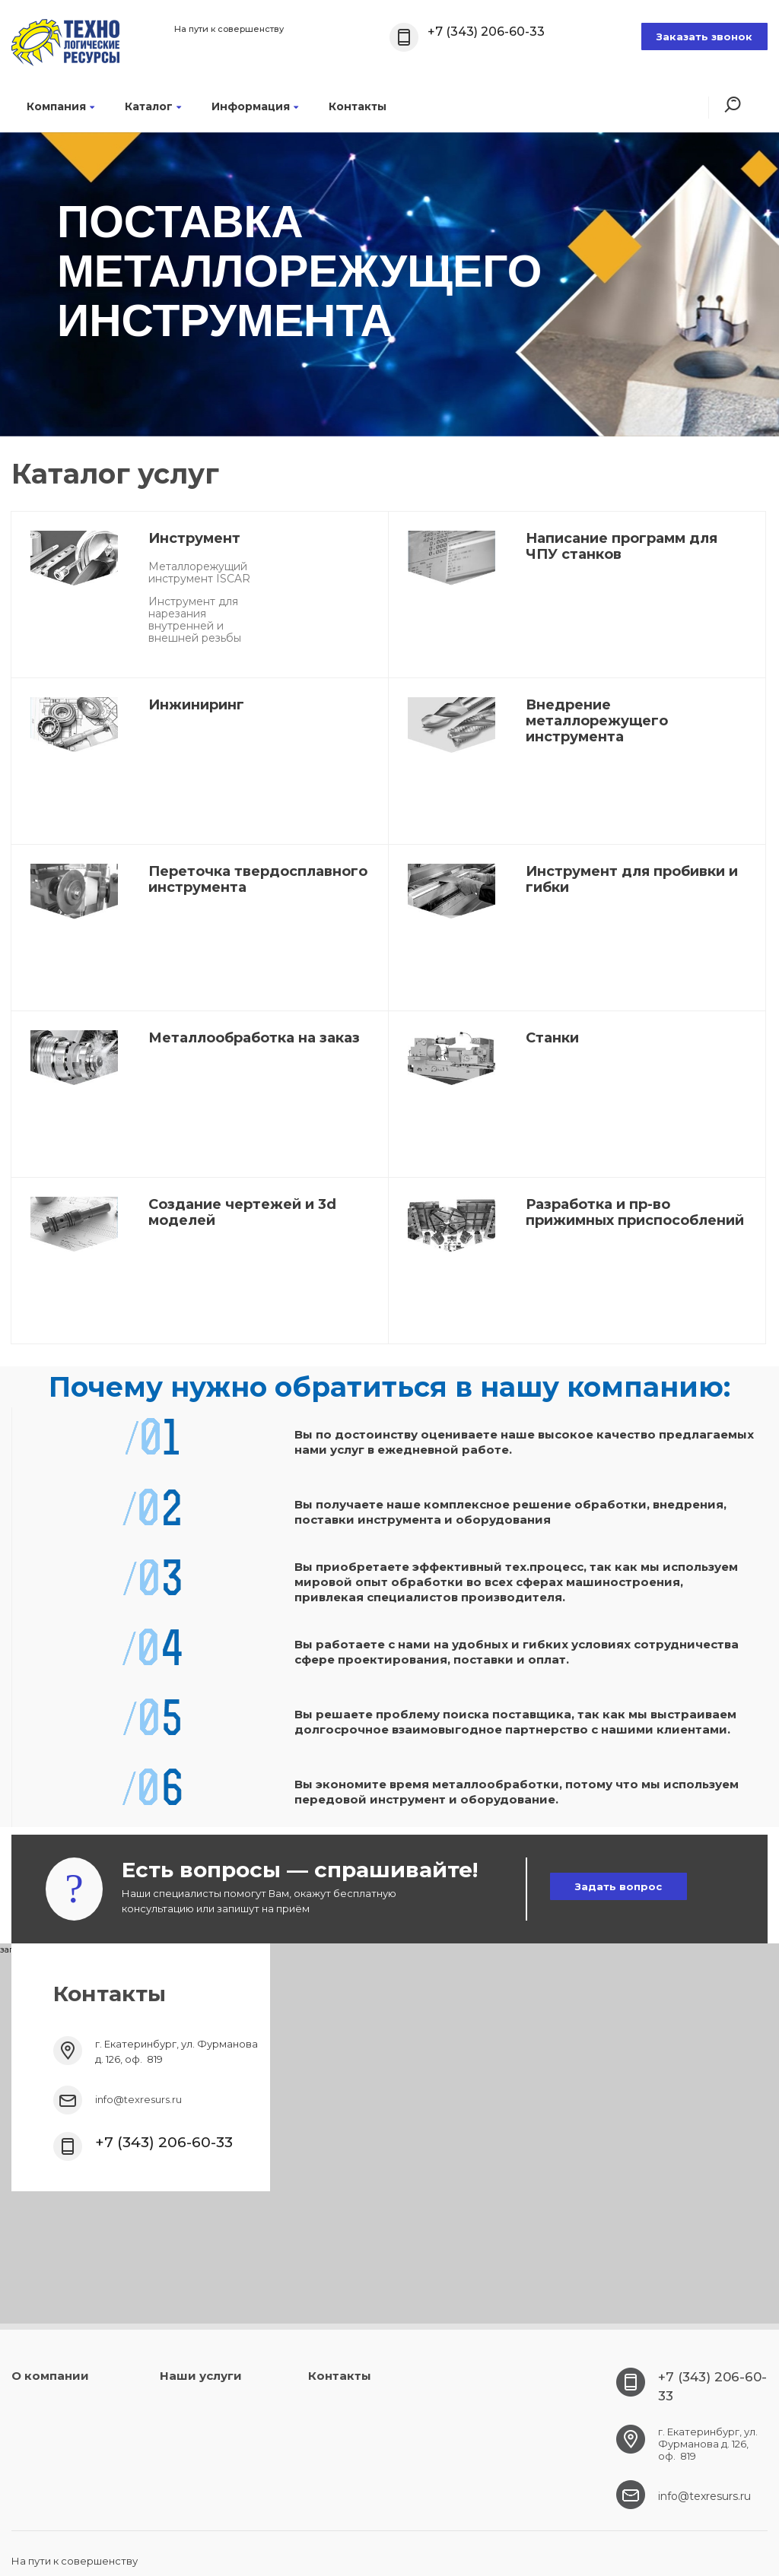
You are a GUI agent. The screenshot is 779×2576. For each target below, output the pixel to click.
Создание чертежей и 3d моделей (242, 1212)
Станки (552, 1037)
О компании (50, 2375)
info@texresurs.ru (138, 2099)
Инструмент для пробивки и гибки (632, 879)
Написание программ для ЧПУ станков (621, 546)
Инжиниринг (196, 704)
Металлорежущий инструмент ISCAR (199, 572)
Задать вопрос (618, 1886)
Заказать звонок (704, 36)
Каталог (153, 106)
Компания (60, 106)
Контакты (357, 106)
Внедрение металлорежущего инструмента (597, 720)
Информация (254, 106)
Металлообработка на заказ (254, 1037)
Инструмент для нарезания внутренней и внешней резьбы (194, 620)
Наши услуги (201, 2375)
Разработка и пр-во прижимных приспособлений (635, 1212)
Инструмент (194, 538)
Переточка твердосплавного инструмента (257, 879)
